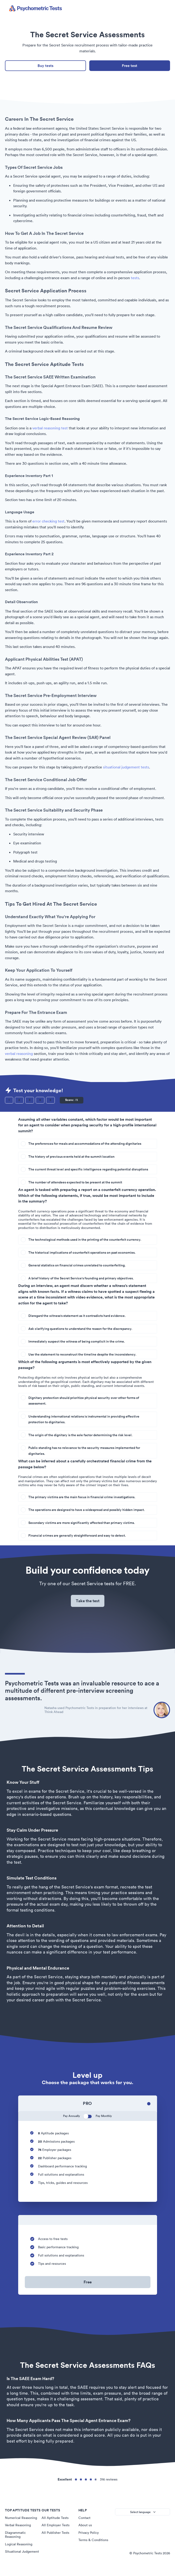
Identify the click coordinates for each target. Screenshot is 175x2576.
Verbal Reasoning (18, 2526)
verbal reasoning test (50, 428)
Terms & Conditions (93, 2541)
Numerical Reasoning (21, 2518)
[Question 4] (40, 1100)
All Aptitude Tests (55, 2518)
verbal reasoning (19, 1053)
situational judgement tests (126, 767)
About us (85, 2526)
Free (87, 2283)
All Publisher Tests (55, 2533)
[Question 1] (9, 1100)
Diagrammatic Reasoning (15, 2535)
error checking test (48, 521)
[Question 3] (29, 1100)
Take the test (87, 1601)
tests (135, 277)
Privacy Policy (88, 2533)
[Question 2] (19, 1100)
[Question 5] (50, 1100)
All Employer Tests (55, 2526)
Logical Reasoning (18, 2545)
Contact (84, 2518)
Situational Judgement (22, 2552)
